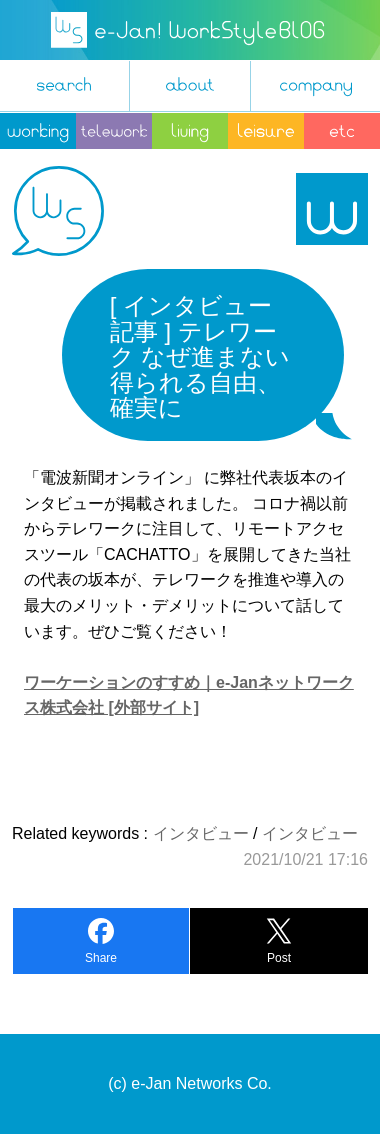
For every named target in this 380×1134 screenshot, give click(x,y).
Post (279, 958)
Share (101, 958)
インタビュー (201, 833)
